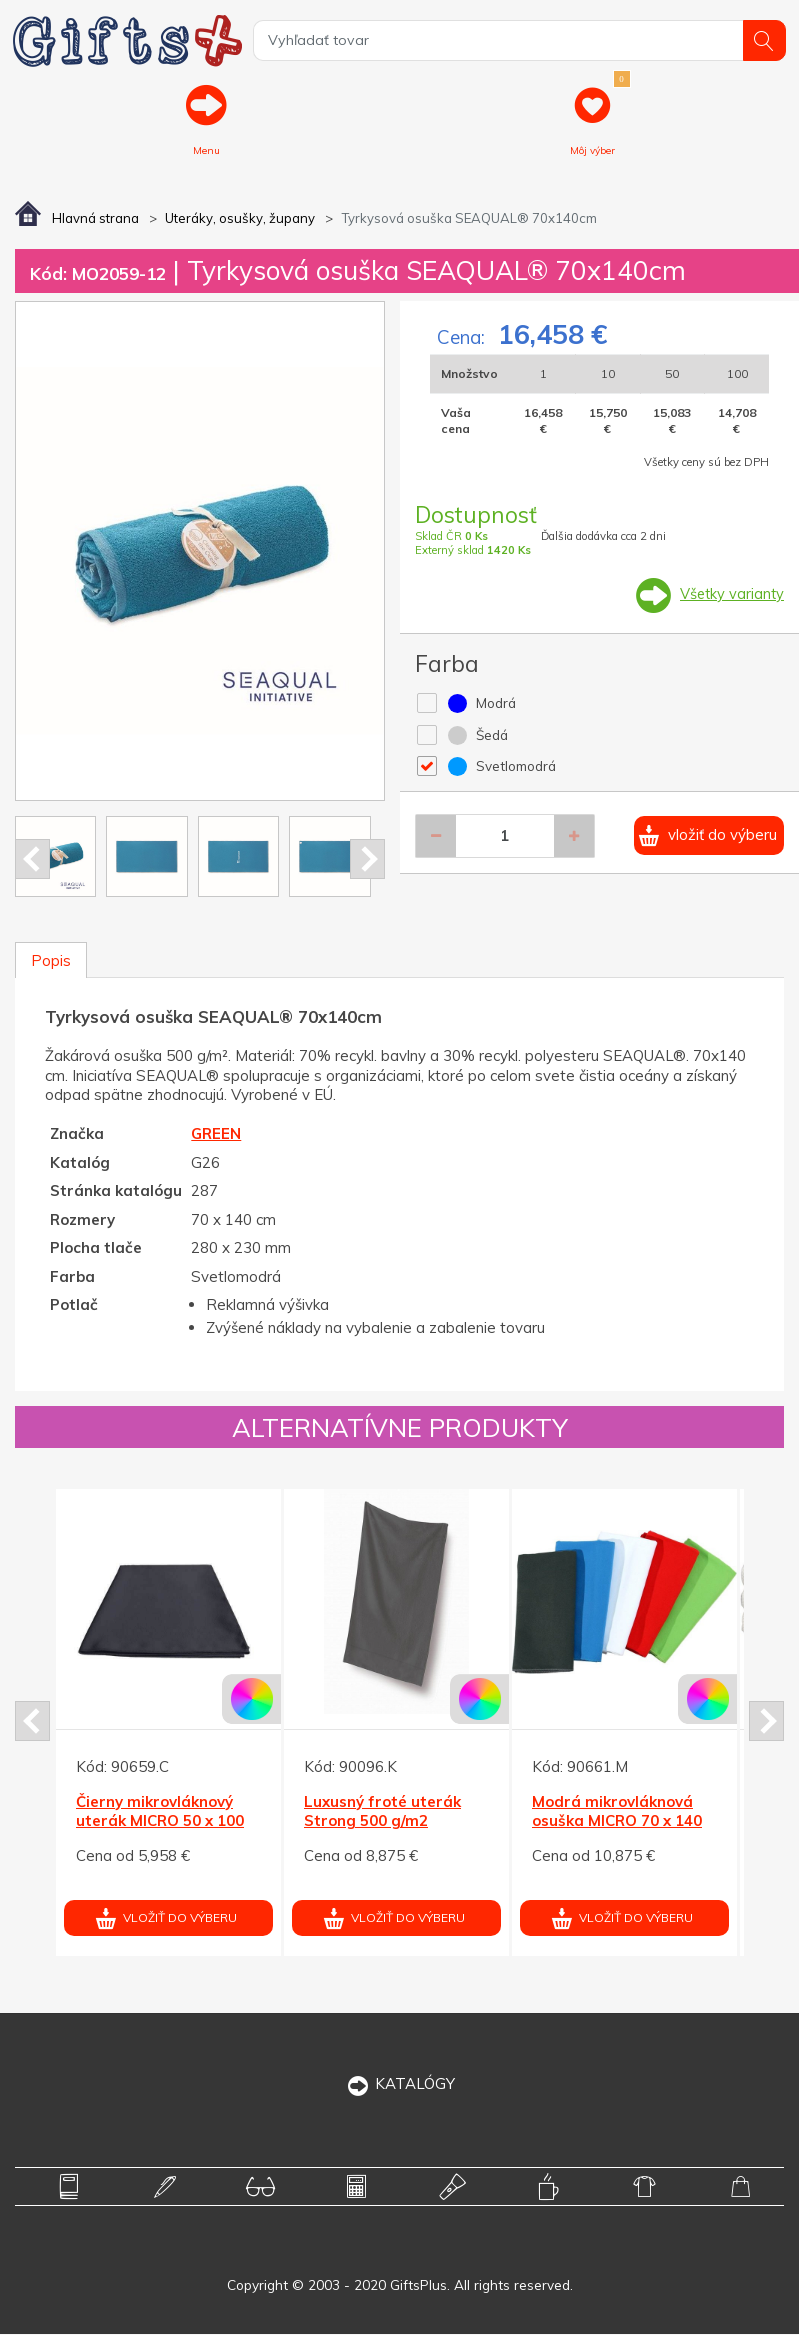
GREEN (216, 1135)
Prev (32, 860)
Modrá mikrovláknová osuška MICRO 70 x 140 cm (617, 1822)
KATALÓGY (399, 2084)
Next (367, 860)
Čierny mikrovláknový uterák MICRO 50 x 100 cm (160, 1822)
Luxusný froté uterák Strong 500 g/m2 (382, 1812)
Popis (51, 961)
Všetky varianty (730, 595)
